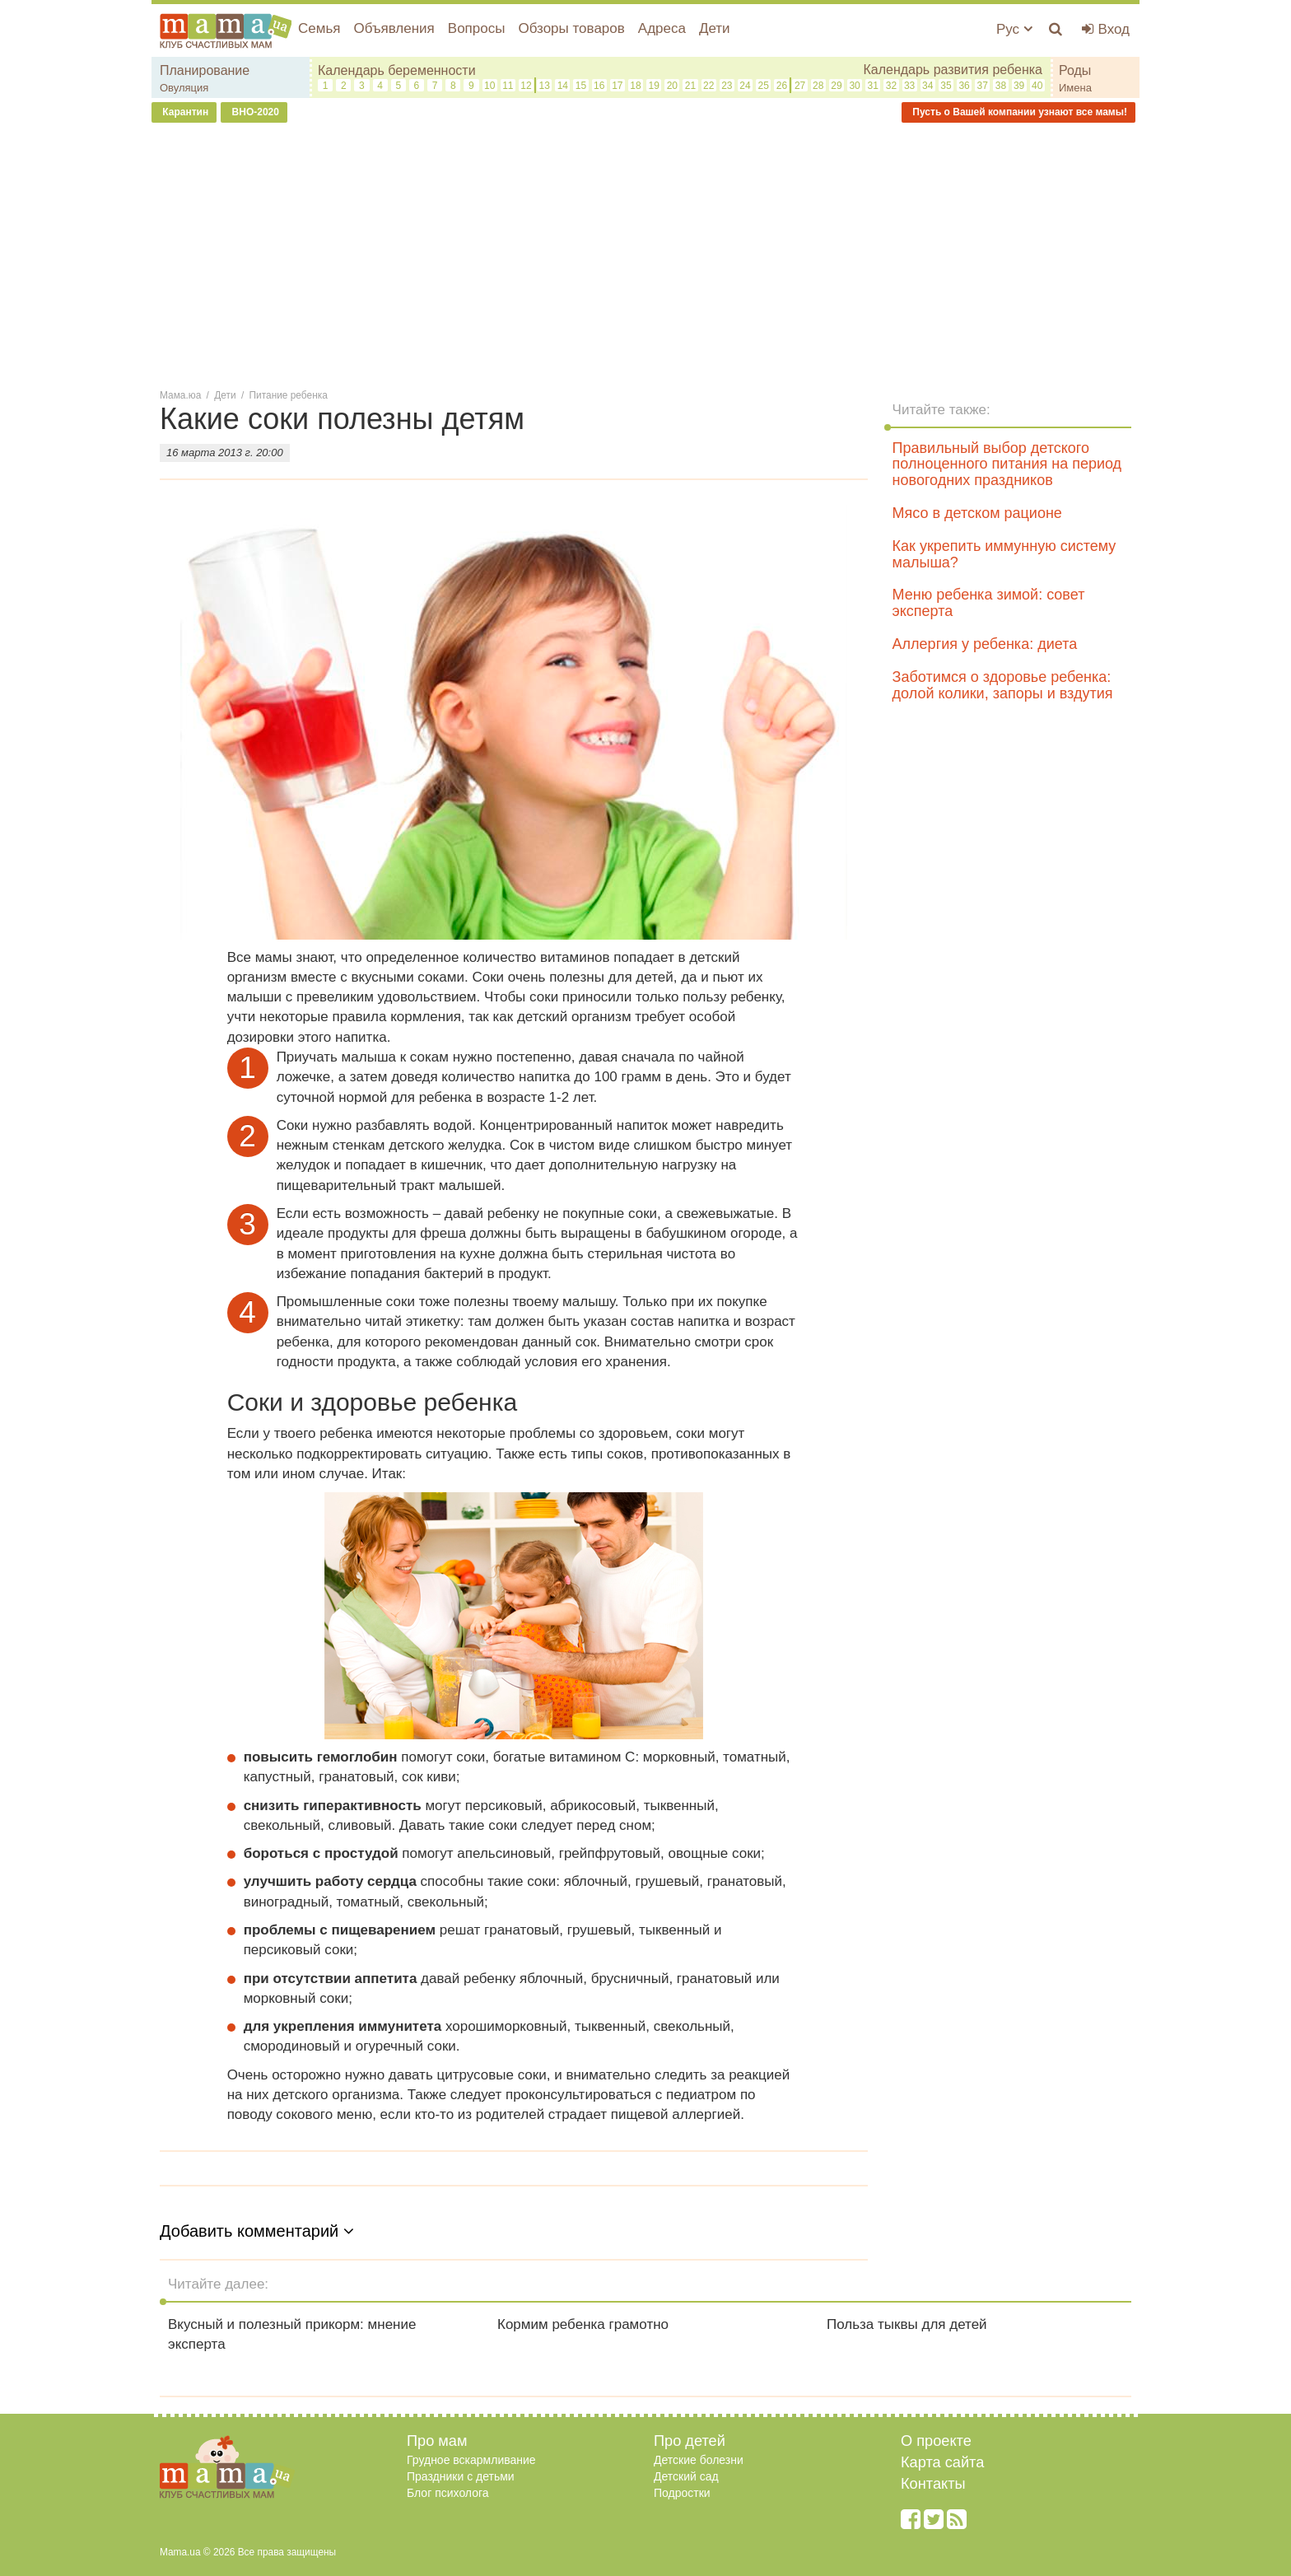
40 (1037, 85)
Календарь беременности (397, 70)
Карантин (184, 112)
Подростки (682, 2492)
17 (617, 85)
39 (1019, 85)
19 (654, 85)
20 (672, 85)
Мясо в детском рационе (977, 513)
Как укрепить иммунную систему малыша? (1004, 554)
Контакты (933, 2484)
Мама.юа (180, 395)
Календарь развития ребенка (952, 70)
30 (854, 85)
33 (909, 85)
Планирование (204, 70)
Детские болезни (698, 2459)
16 (599, 85)
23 (726, 85)
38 (1000, 85)
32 (891, 85)
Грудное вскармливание (471, 2459)
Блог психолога (448, 2492)
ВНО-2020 (254, 112)
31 (873, 85)
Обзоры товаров (571, 28)
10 (489, 85)
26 (781, 85)
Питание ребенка (288, 395)
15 (581, 85)
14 (562, 85)
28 (818, 85)
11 (507, 85)
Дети (714, 28)
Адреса (662, 28)
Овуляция (184, 88)
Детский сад (686, 2476)
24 (744, 85)
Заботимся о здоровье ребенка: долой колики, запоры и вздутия (1003, 685)
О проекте (936, 2441)
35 (945, 85)
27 (800, 85)
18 (635, 85)
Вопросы (477, 28)
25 (763, 85)
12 (525, 85)
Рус (1014, 29)
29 (836, 85)
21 (690, 85)
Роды (1075, 70)
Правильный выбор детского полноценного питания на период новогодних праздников (1007, 464)
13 (543, 85)
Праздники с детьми (461, 2476)
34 (927, 85)
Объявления (393, 28)
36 (963, 85)
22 (708, 85)
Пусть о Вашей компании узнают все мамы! (1018, 112)
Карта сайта (942, 2462)
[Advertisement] (645, 254)
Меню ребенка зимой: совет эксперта (989, 602)
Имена (1075, 88)
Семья (319, 28)
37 (982, 85)
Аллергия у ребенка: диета (985, 644)
